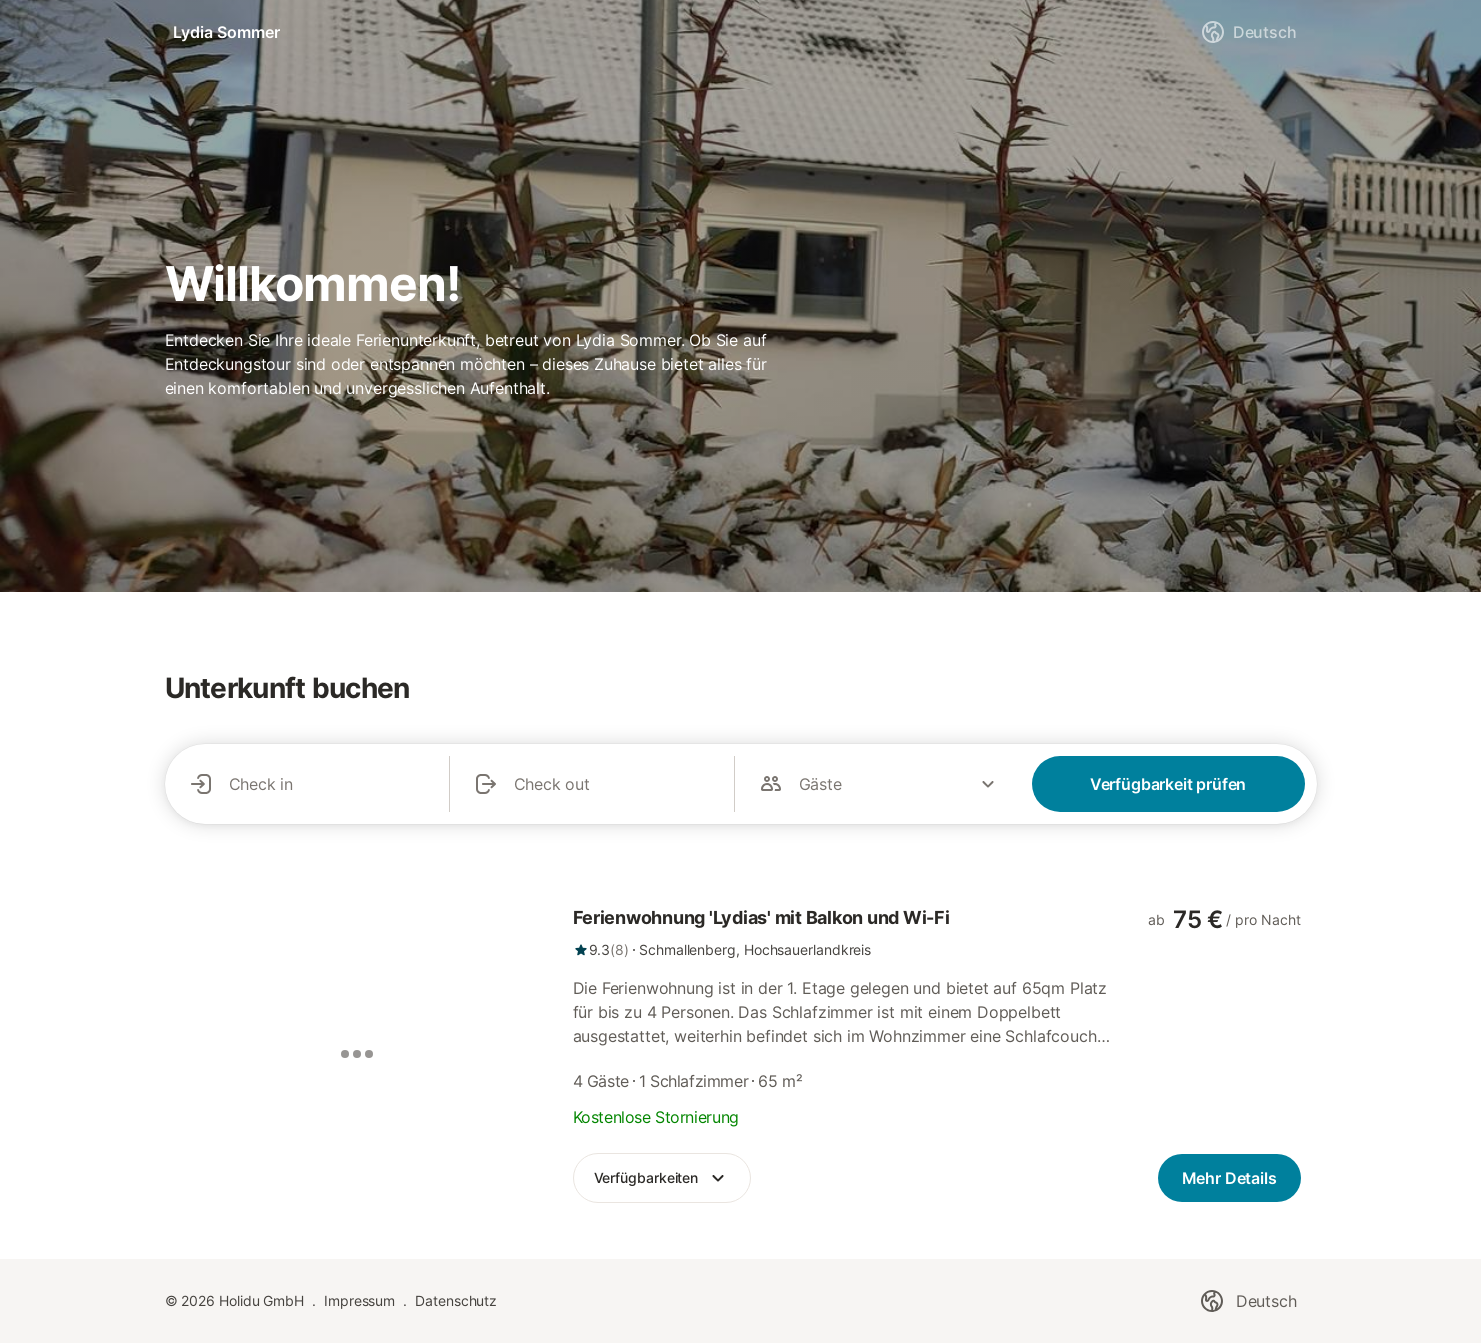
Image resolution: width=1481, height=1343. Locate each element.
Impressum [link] (359, 1300)
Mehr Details (1229, 1178)
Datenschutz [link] (456, 1300)
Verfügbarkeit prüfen (1168, 784)
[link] (846, 932)
